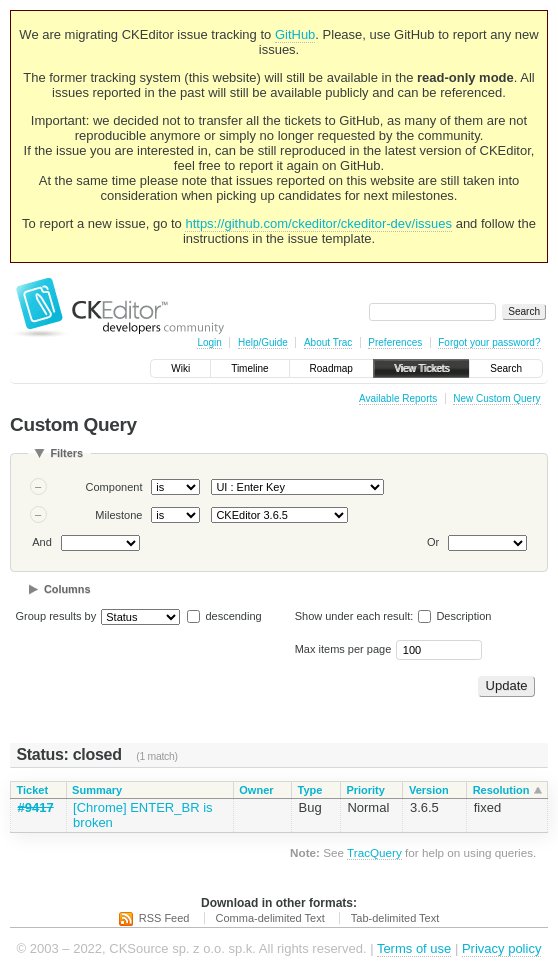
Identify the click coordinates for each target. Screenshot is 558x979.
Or (433, 542)
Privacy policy (501, 948)
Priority (365, 790)
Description (454, 616)
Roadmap (331, 368)
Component (114, 487)
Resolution (501, 790)
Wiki (180, 368)
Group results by (56, 616)
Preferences (395, 342)
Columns (67, 589)
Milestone (118, 515)
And (42, 542)
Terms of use (414, 948)
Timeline (249, 368)
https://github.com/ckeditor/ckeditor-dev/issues (318, 223)
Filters (66, 453)
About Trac (328, 342)
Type (310, 790)
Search (506, 368)
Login (209, 342)
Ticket (33, 790)
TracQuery (374, 852)
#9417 (36, 807)
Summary (97, 790)
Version (429, 790)
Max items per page (343, 649)
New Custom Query (496, 398)
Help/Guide (263, 342)
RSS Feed (164, 918)
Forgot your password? (489, 342)
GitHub (295, 34)
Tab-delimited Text (395, 918)
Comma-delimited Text (270, 918)
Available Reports (398, 398)
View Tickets (421, 368)
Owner (256, 790)
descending (233, 616)
